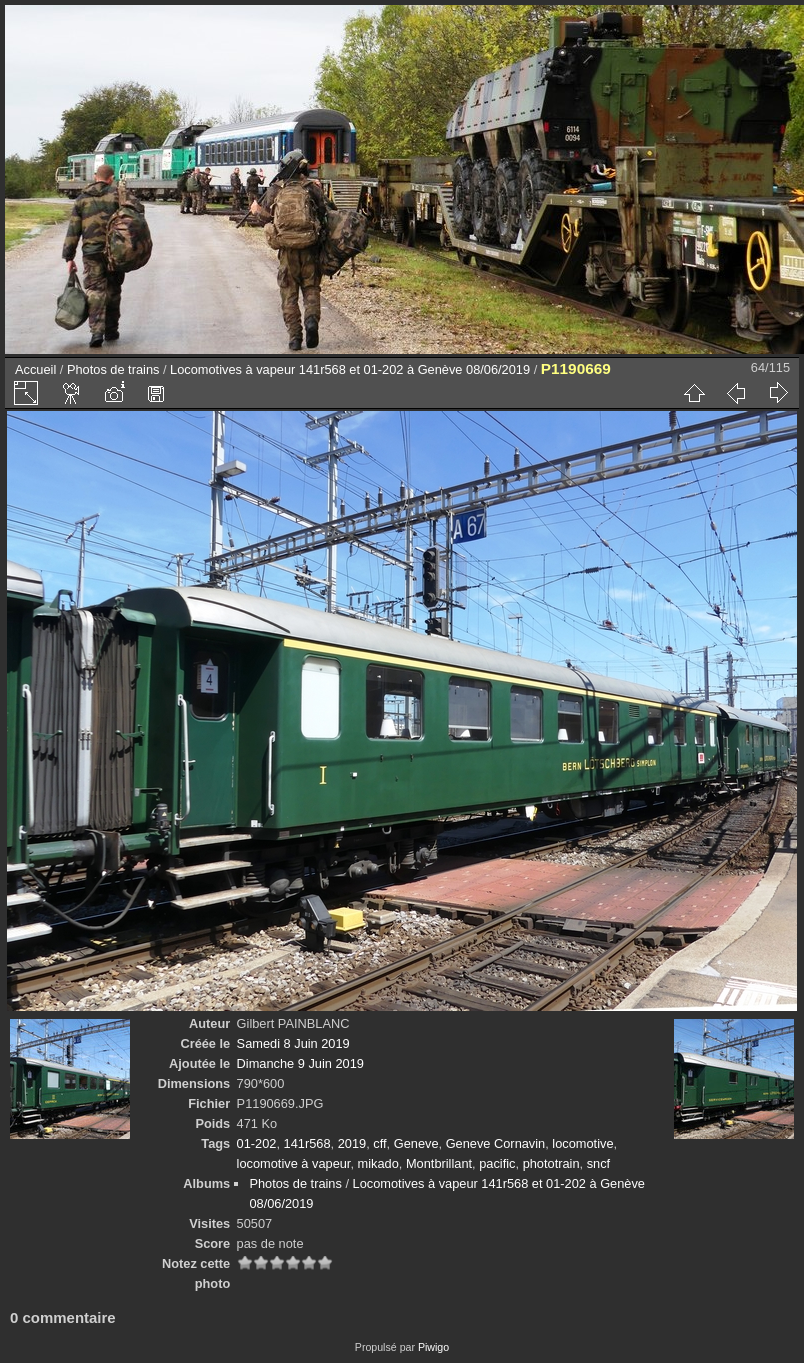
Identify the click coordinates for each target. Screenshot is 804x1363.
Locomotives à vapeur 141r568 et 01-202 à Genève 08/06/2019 (350, 369)
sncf (598, 1163)
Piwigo (433, 1347)
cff (379, 1143)
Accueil (35, 369)
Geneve (416, 1143)
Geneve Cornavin (496, 1143)
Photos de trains (113, 369)
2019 (352, 1143)
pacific (497, 1163)
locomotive (582, 1143)
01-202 (257, 1143)
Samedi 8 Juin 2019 (293, 1043)
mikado (378, 1163)
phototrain (551, 1163)
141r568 (307, 1143)
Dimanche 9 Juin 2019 (300, 1063)
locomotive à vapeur (294, 1163)
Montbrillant (439, 1163)
